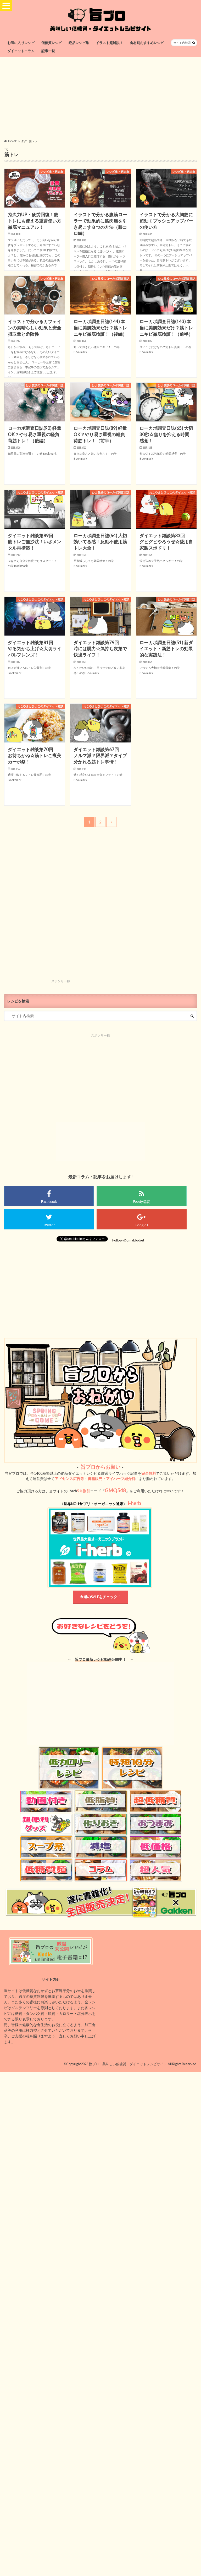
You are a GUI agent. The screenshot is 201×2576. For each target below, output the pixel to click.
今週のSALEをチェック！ (100, 1597)
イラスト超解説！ (109, 43)
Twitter (49, 1224)
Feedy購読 (141, 1201)
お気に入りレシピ (21, 43)
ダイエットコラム (21, 51)
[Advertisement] (100, 98)
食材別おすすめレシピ (147, 43)
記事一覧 (48, 51)
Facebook (49, 1201)
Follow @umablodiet (128, 1240)
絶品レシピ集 (79, 43)
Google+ (142, 1224)
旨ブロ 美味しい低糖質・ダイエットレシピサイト (128, 2064)
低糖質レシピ (51, 43)
